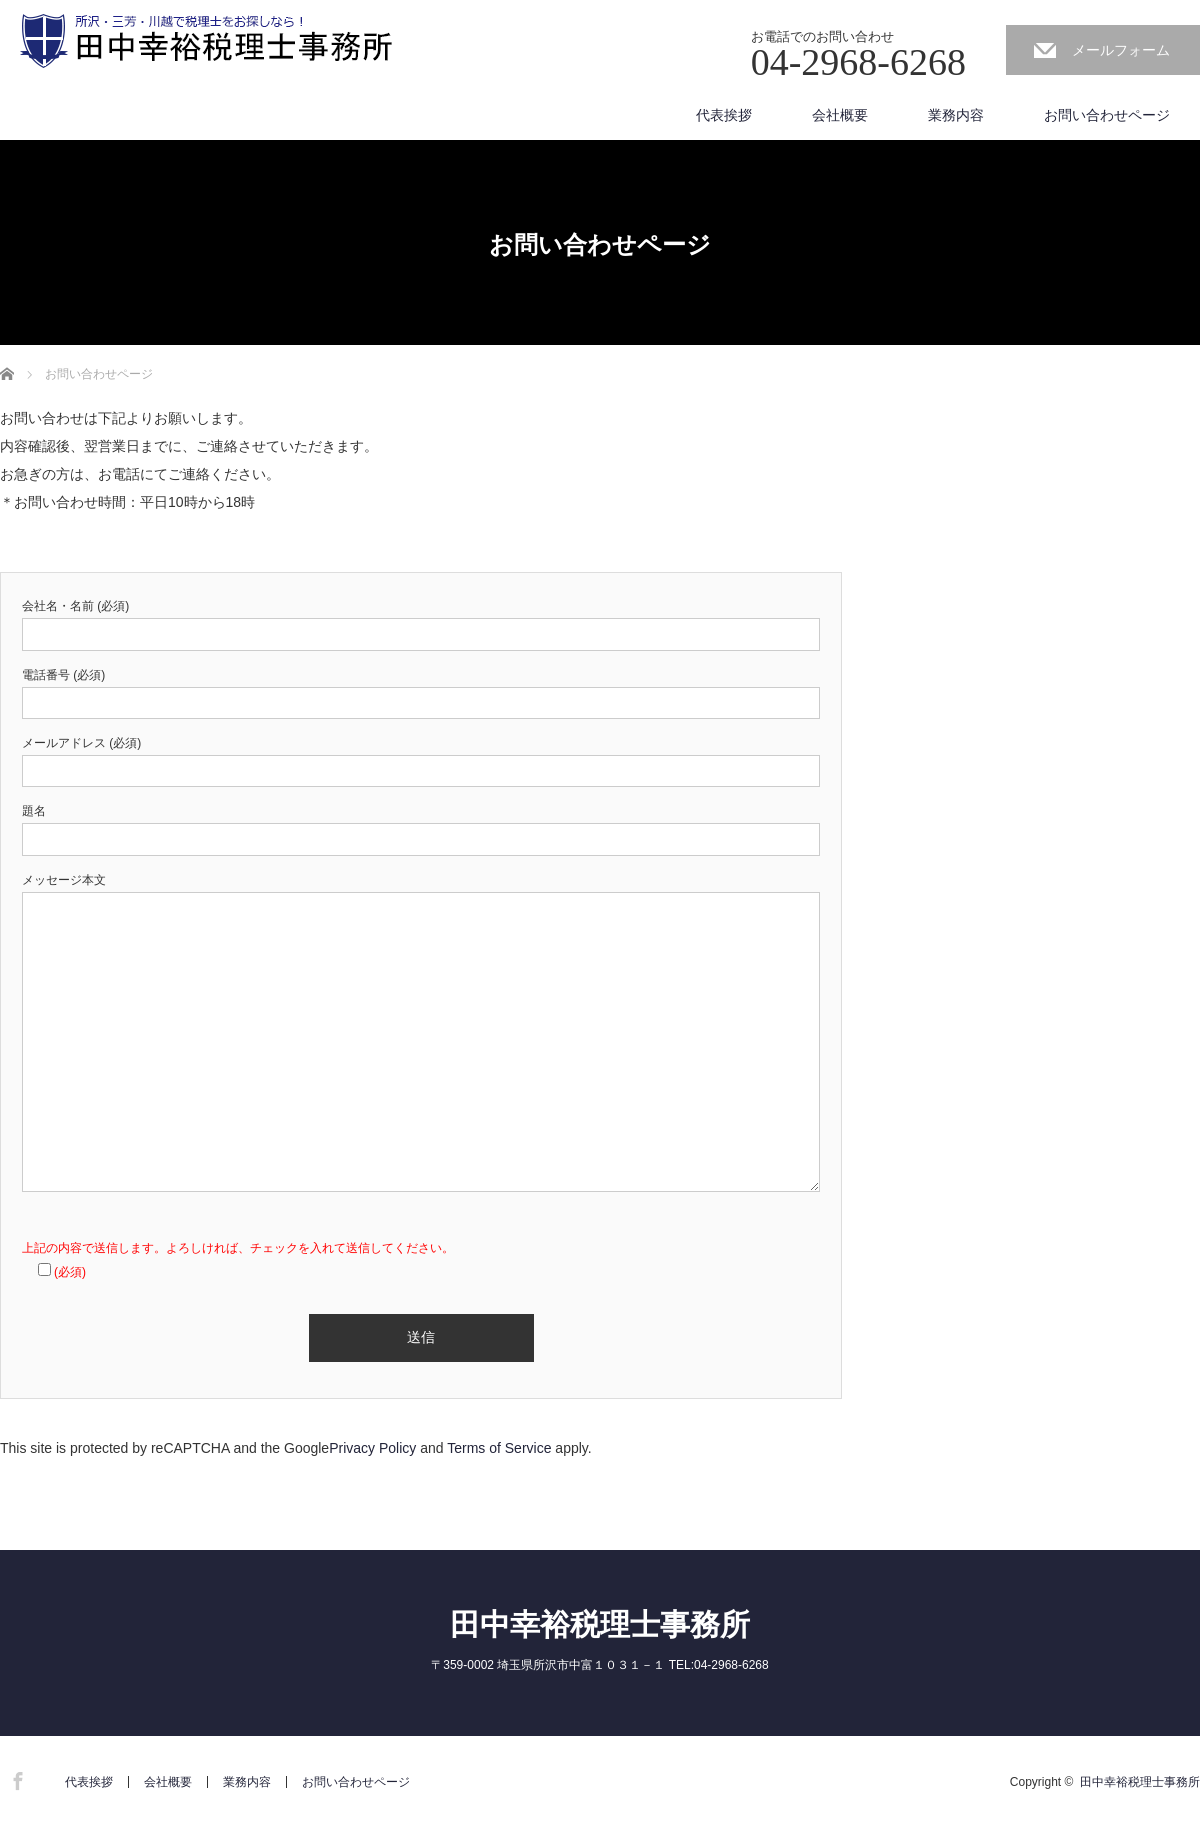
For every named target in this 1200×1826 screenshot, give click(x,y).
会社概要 (840, 115)
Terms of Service (499, 1448)
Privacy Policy (372, 1448)
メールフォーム (1121, 50)
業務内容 (956, 115)
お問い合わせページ (1107, 115)
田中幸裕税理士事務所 (600, 1624)
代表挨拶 (724, 115)
